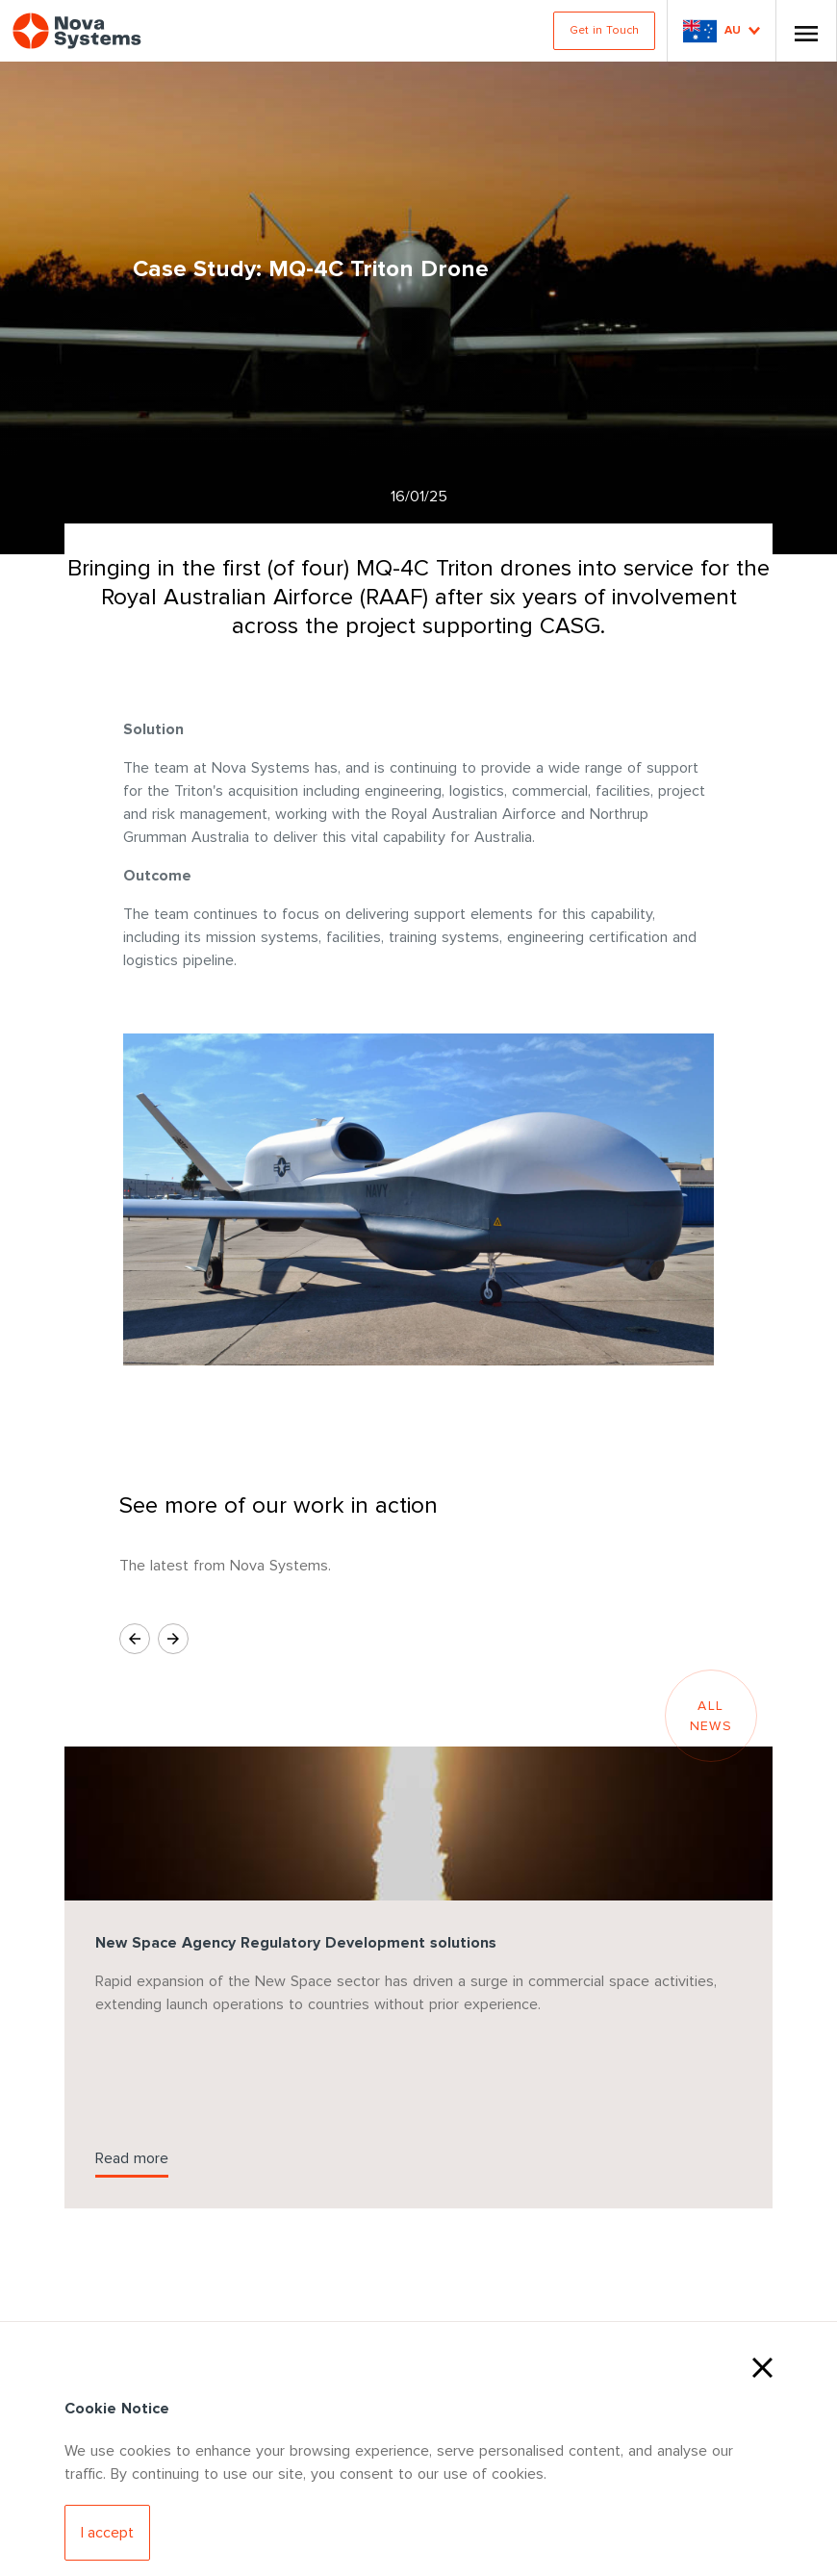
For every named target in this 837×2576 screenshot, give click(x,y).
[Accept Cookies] (107, 2533)
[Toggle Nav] (806, 31)
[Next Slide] (173, 1638)
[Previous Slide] (134, 1638)
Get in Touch (604, 30)
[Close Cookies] (762, 2365)
